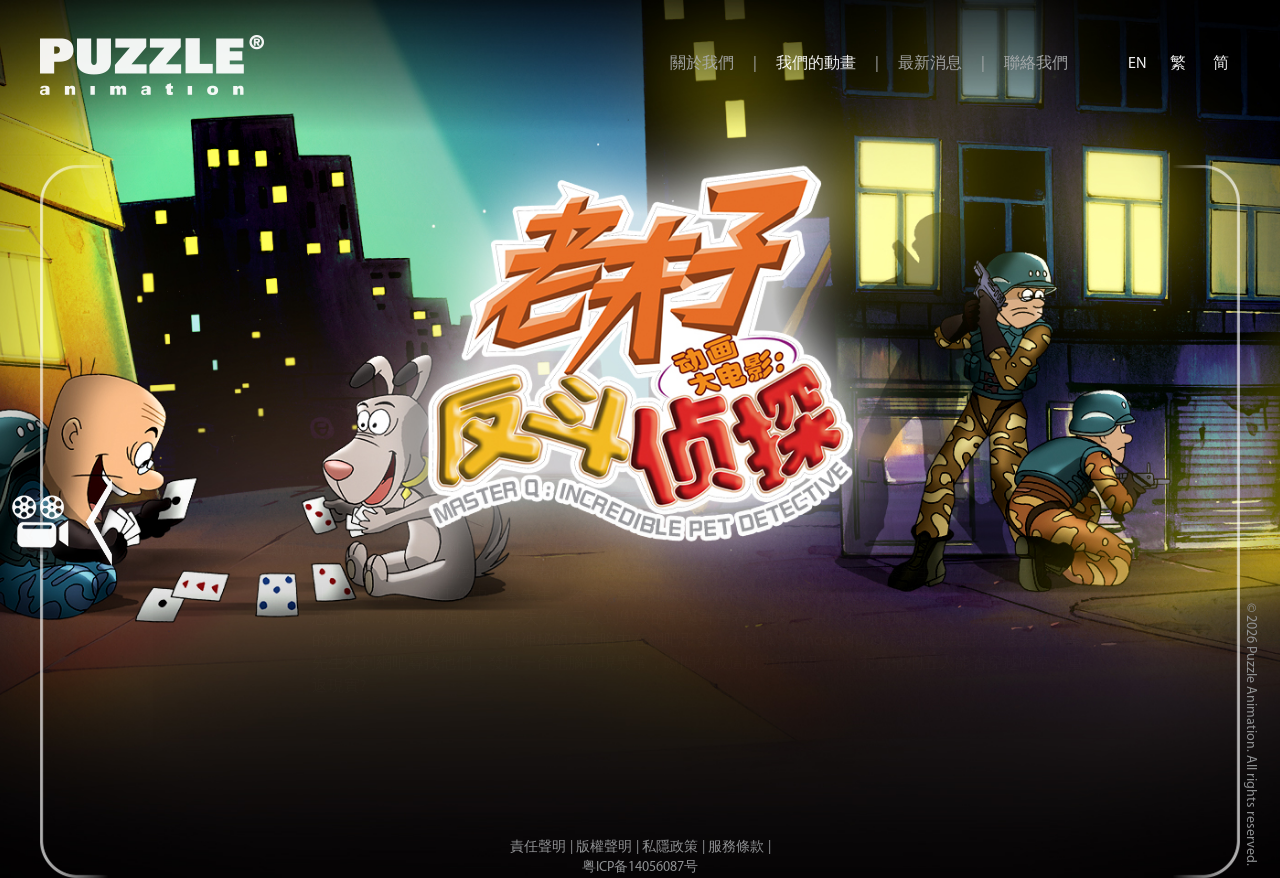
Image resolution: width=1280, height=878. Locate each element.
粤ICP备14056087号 (640, 867)
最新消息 (930, 64)
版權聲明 (604, 847)
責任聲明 (538, 847)
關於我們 (702, 64)
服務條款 (736, 847)
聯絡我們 (1036, 64)
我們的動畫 (816, 64)
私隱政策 (670, 847)
